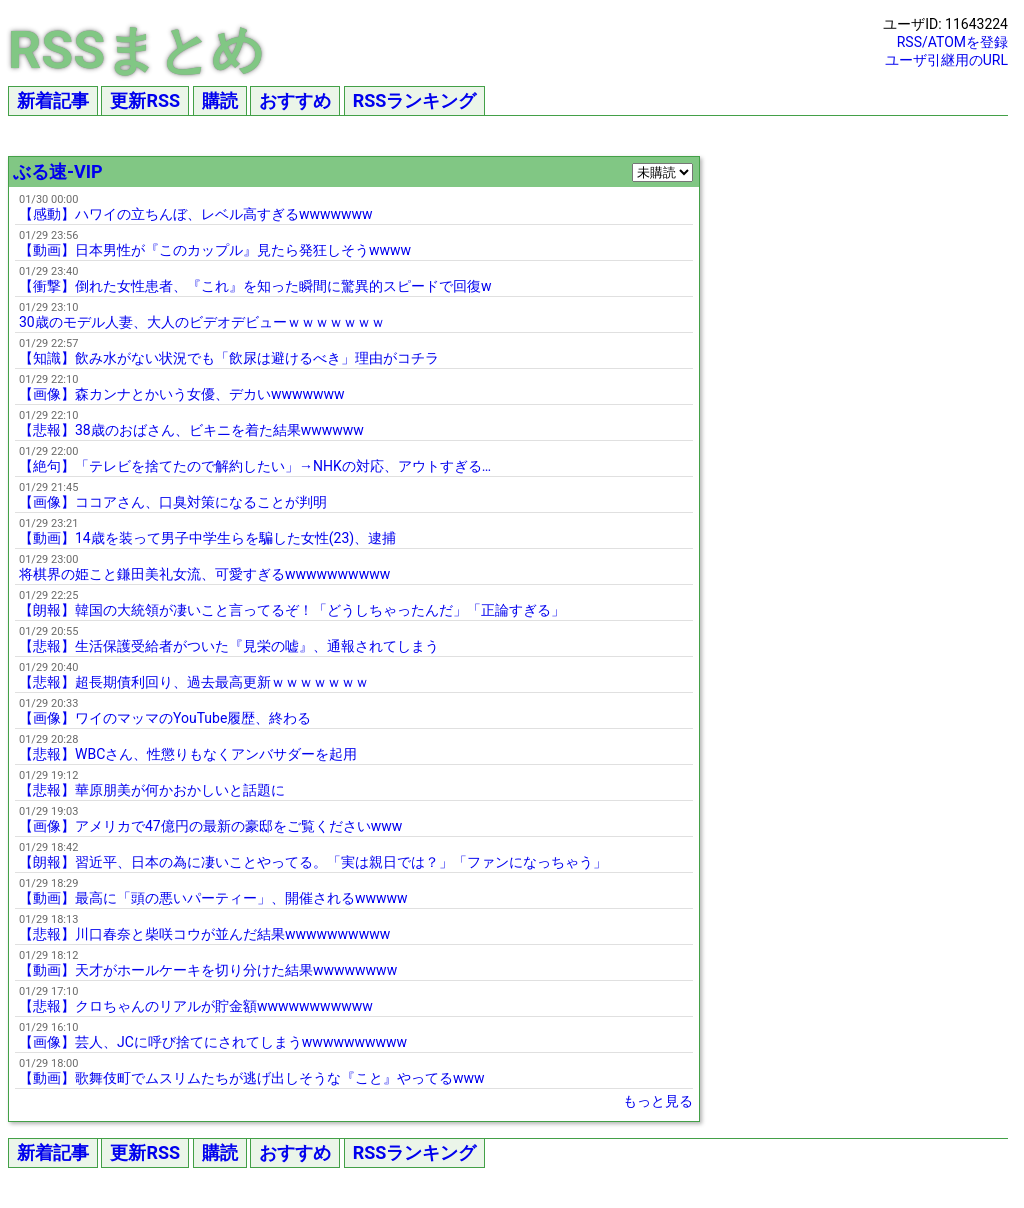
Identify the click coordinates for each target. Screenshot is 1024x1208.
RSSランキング (415, 100)
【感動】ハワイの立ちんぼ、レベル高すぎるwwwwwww (196, 214)
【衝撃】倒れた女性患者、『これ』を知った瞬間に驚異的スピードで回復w (255, 286)
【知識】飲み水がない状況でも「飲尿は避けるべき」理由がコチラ (229, 358)
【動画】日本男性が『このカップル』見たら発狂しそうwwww (215, 250)
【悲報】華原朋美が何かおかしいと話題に (152, 790)
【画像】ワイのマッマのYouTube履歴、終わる (165, 718)
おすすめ (295, 100)
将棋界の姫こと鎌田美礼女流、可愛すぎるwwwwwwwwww (204, 574)
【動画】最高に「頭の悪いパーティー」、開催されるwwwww (213, 898)
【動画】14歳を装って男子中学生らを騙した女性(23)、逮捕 (207, 538)
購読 (220, 100)
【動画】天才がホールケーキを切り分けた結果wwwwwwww (208, 970)
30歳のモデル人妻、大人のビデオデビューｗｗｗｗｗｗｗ (202, 322)
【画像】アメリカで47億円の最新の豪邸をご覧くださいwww (210, 826)
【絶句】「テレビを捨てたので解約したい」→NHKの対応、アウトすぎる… (255, 466)
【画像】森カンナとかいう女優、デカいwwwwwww (182, 394)
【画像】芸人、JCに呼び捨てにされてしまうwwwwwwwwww (213, 1042)
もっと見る (658, 1101)
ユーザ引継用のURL (946, 60)
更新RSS (145, 100)
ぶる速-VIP (58, 171)
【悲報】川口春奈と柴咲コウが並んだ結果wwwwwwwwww (204, 934)
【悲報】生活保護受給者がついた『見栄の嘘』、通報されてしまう (229, 646)
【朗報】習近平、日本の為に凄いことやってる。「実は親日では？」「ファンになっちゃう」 (313, 862)
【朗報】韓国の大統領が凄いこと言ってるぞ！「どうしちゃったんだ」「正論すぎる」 (292, 610)
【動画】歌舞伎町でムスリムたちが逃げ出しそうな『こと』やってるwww (252, 1078)
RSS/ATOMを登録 (952, 42)
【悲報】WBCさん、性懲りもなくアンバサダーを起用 (188, 754)
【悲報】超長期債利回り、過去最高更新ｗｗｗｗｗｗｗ (194, 682)
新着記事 (53, 100)
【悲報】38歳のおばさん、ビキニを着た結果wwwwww (191, 430)
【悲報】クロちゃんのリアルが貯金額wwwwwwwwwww (196, 1006)
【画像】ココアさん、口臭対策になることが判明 (173, 502)
